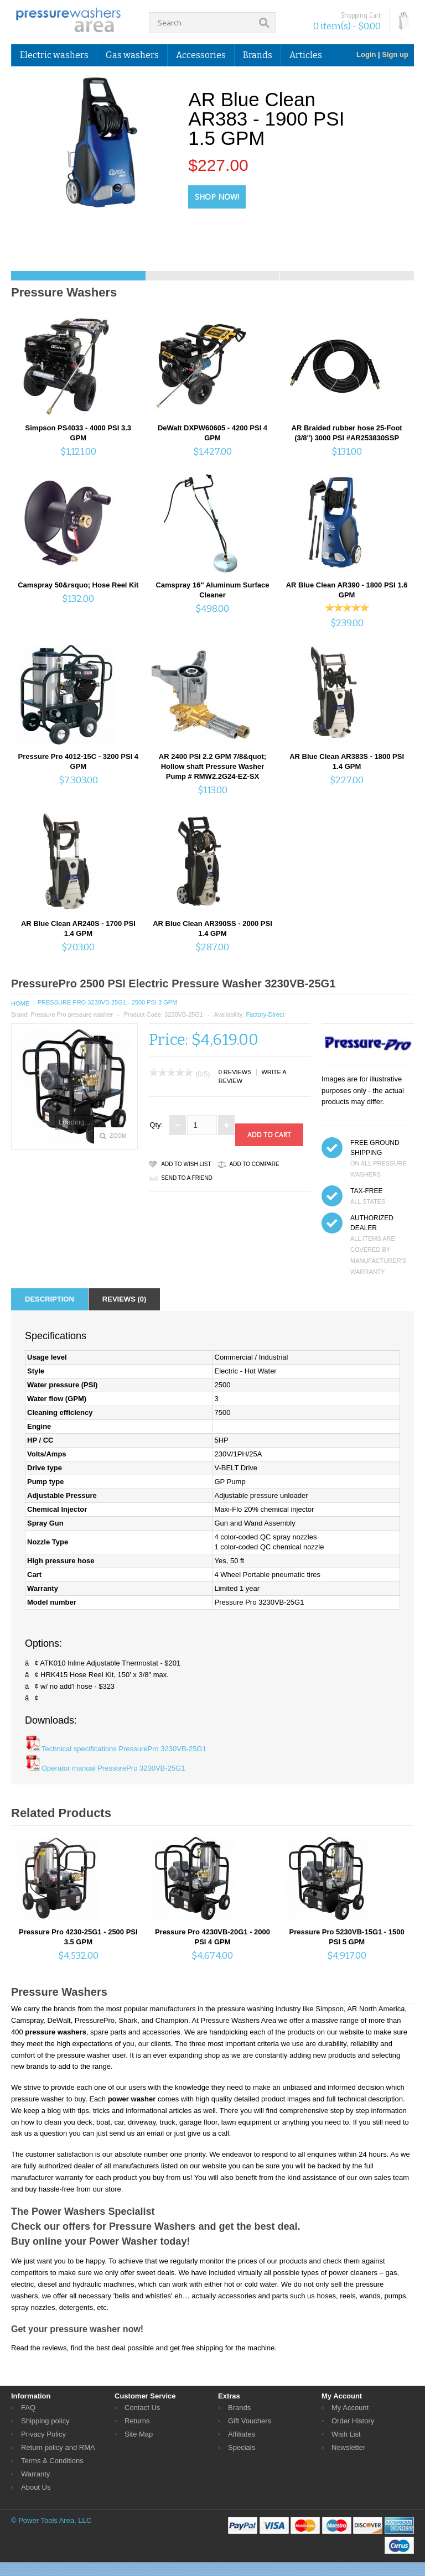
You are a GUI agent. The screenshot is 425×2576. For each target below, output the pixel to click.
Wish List (346, 2434)
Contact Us (142, 2407)
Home (20, 1003)
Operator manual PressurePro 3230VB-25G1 (113, 1768)
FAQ (28, 2407)
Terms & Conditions (52, 2461)
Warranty (35, 2474)
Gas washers (132, 55)
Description (49, 1299)
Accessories (201, 55)
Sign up (395, 54)
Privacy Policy (43, 2434)
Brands (257, 55)
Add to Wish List (186, 1164)
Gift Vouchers (249, 2421)
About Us (35, 2487)
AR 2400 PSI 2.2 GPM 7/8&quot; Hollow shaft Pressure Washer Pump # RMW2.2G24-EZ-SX (212, 766)
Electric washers (54, 55)
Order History (352, 2421)
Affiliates (241, 2434)
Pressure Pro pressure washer (71, 1014)
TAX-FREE (366, 1191)
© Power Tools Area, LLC (51, 2520)
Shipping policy (45, 2421)
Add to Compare (254, 1164)
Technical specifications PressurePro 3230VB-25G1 (124, 1749)
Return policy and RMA (58, 2447)
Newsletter (348, 2447)
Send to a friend (186, 1178)
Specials (241, 2447)
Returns (137, 2421)
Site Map (139, 2434)
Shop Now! (217, 196)
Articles (305, 55)
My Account (350, 2407)
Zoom (118, 1136)
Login (366, 54)
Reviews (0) (124, 1299)
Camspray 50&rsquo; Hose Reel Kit (78, 585)
